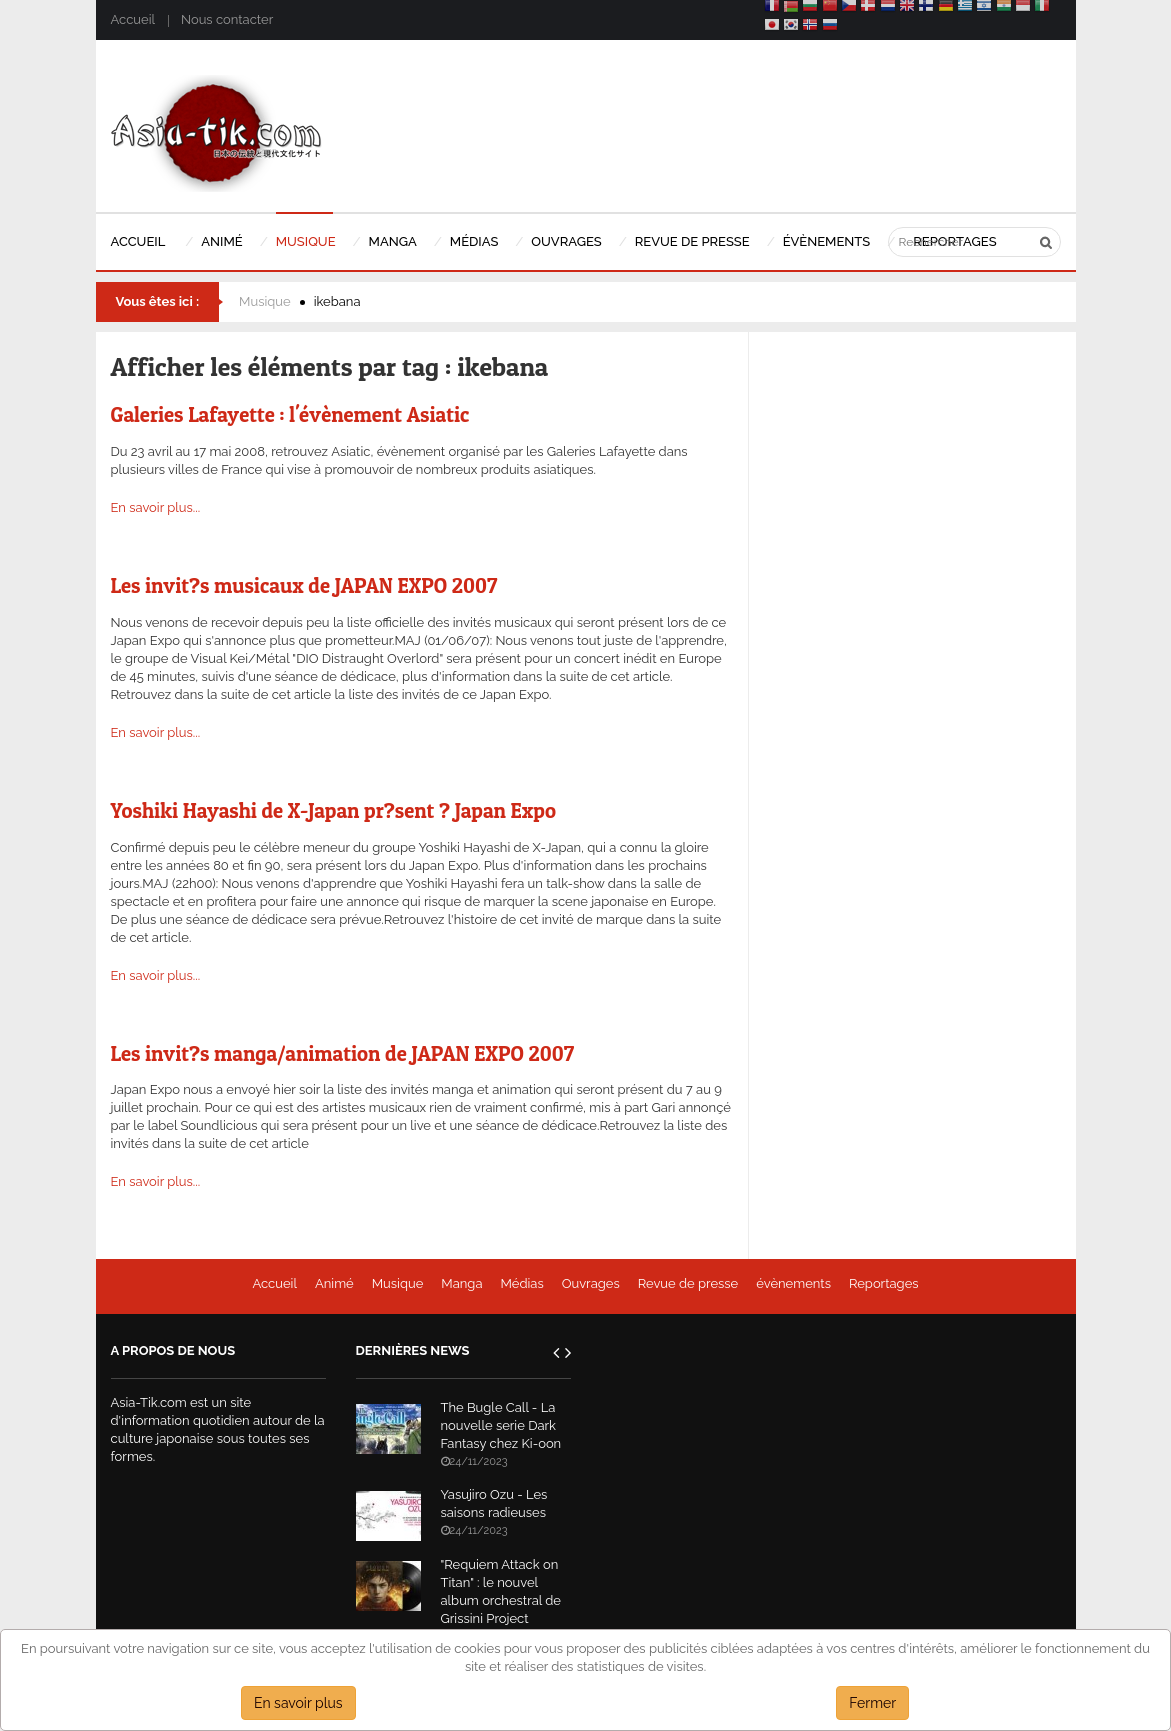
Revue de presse (688, 1283)
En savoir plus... (156, 507)
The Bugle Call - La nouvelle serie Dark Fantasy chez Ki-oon (501, 1425)
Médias (521, 1283)
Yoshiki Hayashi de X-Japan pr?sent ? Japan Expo (333, 810)
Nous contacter (227, 19)
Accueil (133, 19)
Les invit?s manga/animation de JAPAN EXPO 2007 (343, 1053)
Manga (461, 1283)
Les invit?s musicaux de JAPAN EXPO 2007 (304, 585)
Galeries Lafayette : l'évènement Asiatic (290, 414)
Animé (334, 1283)
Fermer (872, 1703)
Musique (265, 301)
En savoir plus (298, 1703)
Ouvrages (591, 1283)
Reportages (884, 1283)
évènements (793, 1283)
